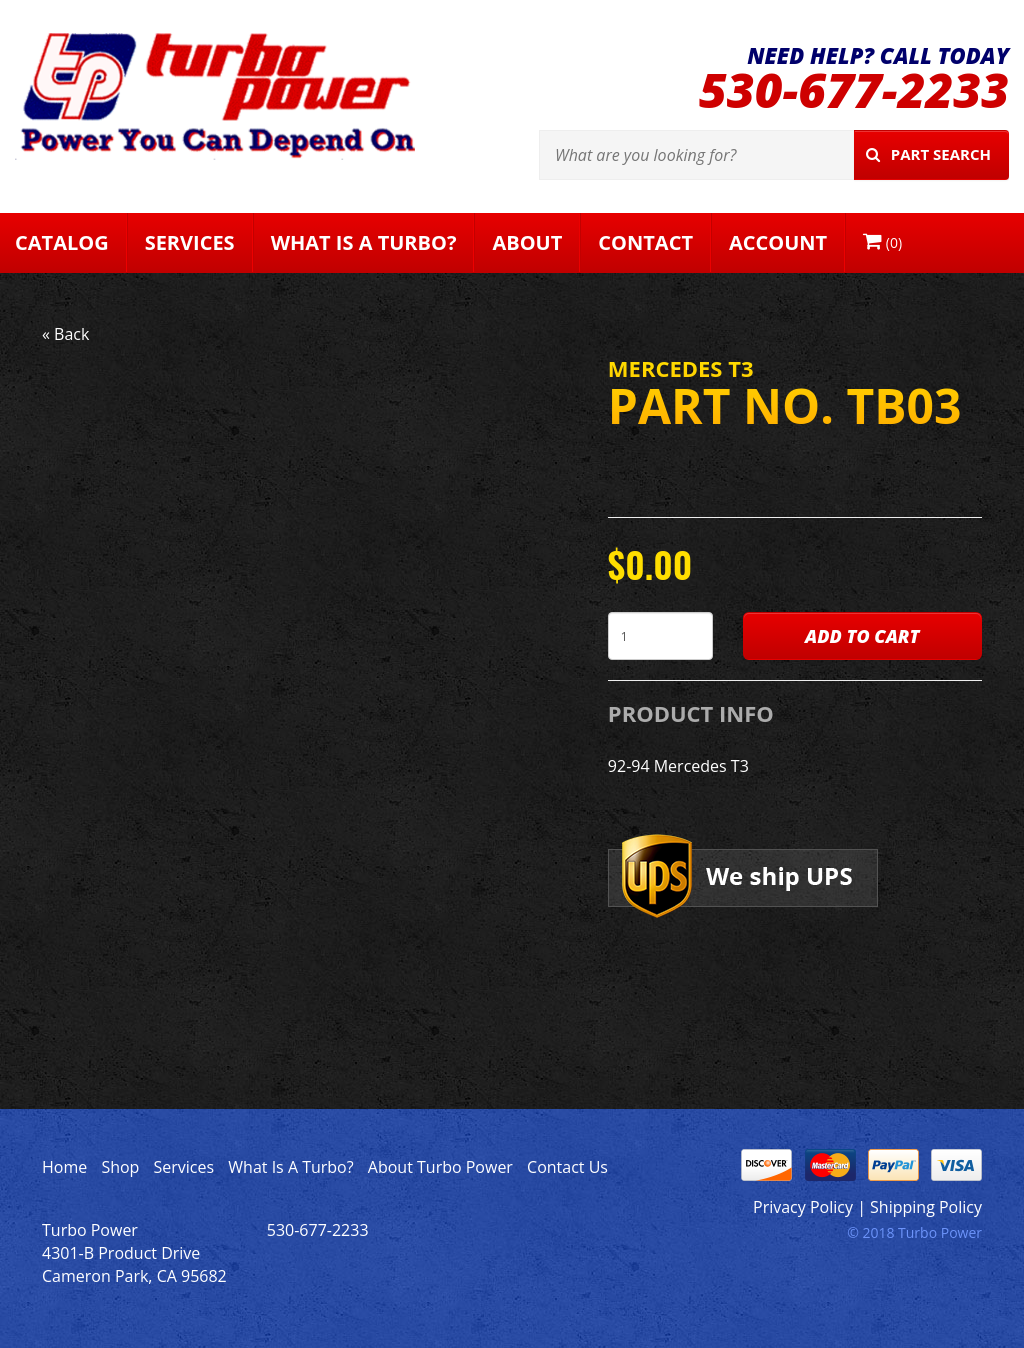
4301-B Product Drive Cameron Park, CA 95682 (134, 1264)
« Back (65, 334)
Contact (645, 242)
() (882, 241)
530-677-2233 (854, 89)
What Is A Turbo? (364, 242)
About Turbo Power (440, 1167)
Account (778, 242)
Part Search (928, 154)
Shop (120, 1167)
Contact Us (567, 1167)
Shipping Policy (926, 1207)
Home (64, 1167)
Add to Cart (862, 636)
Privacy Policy (803, 1207)
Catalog (62, 242)
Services (190, 242)
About (527, 242)
